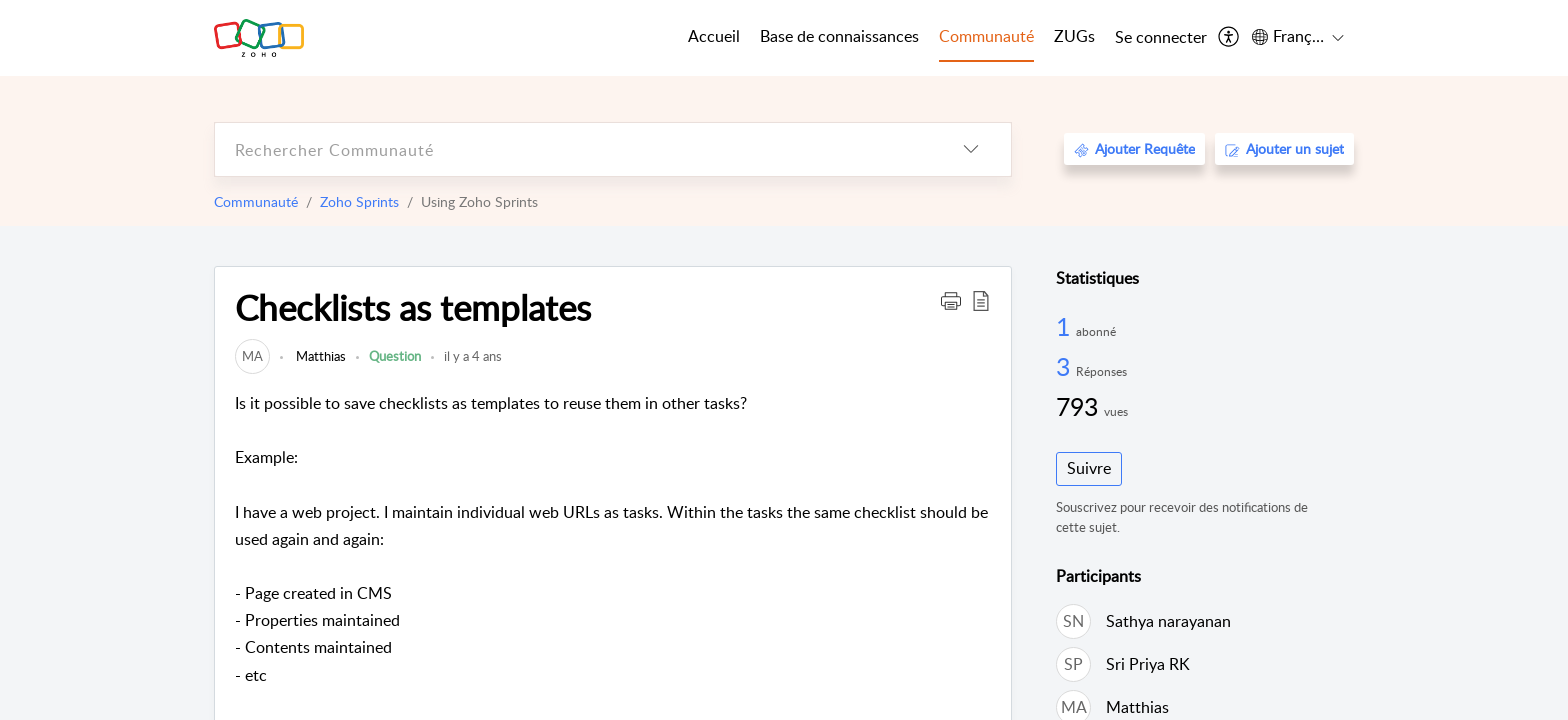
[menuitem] (1161, 38)
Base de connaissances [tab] (839, 36)
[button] (951, 300)
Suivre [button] (1089, 468)
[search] (573, 149)
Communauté (256, 201)
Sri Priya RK (1148, 664)
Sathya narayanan (1168, 621)
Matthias (319, 356)
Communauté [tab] (986, 36)
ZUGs (1074, 36)
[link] (252, 356)
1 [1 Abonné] (1066, 326)
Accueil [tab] (714, 36)
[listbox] (971, 149)
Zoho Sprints (359, 201)
